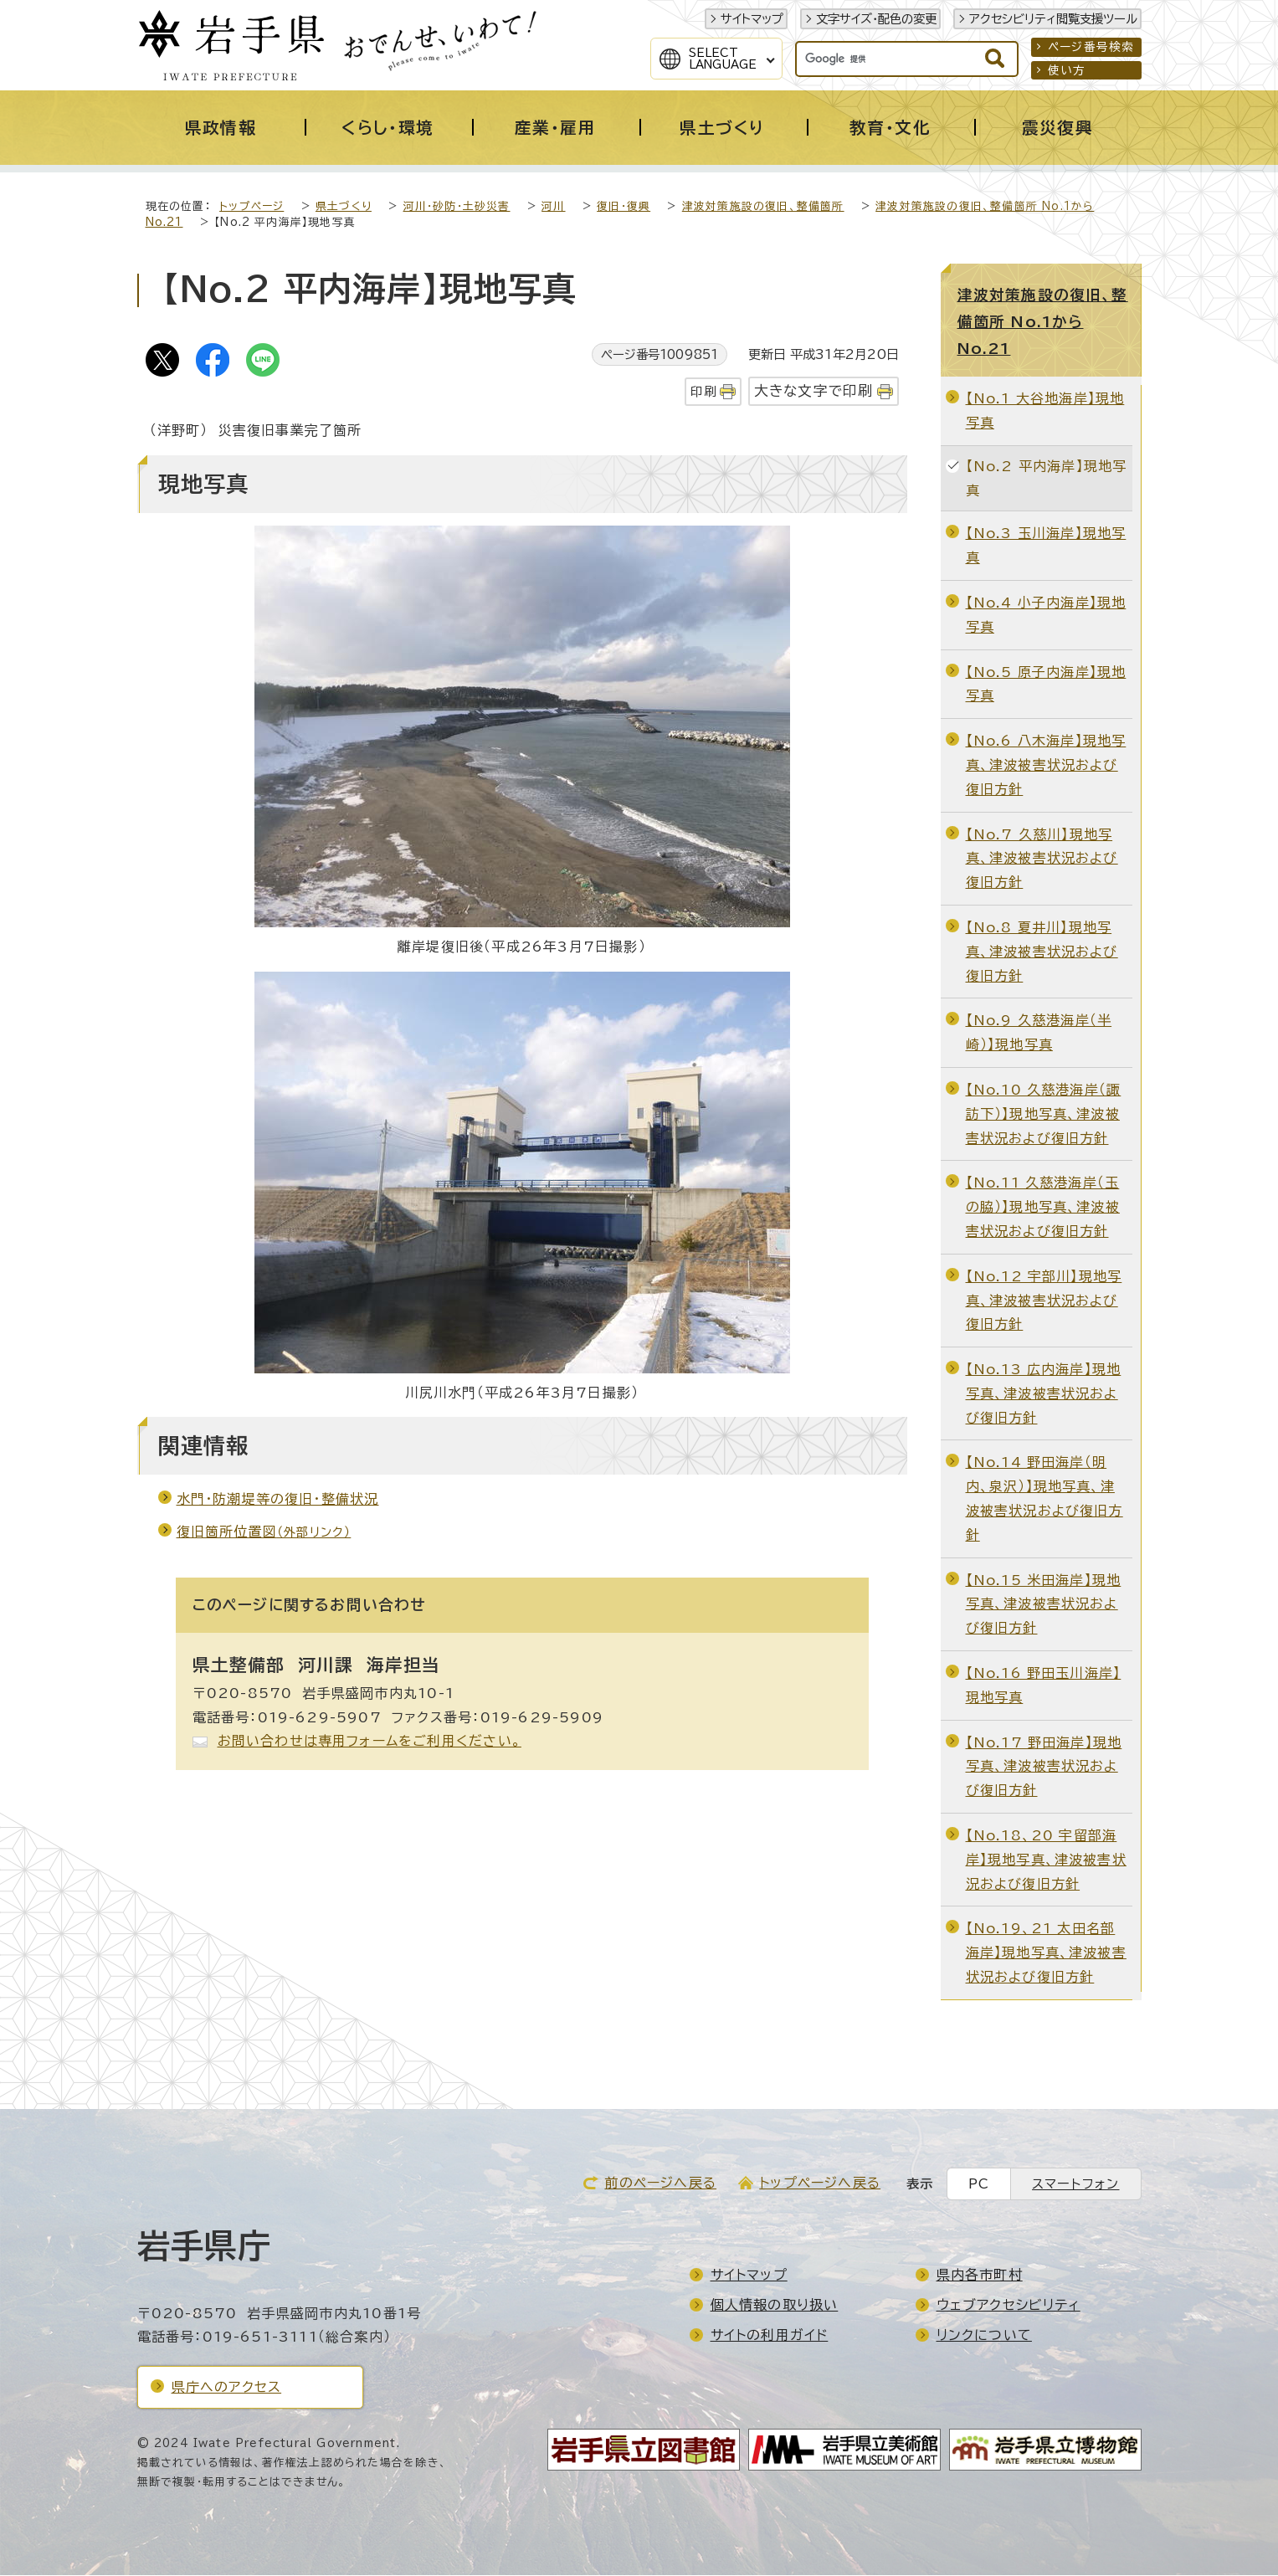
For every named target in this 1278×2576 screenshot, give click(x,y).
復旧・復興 (623, 207)
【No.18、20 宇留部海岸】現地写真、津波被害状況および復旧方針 (1046, 1860)
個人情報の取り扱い (775, 2305)
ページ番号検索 (1091, 47)
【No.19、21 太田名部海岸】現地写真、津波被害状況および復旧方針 (1046, 1953)
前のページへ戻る (660, 2183)
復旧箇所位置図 (264, 1532)
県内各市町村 (980, 2275)
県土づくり (344, 207)
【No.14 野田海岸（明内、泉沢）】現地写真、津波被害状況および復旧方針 (1044, 1499)
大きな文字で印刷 (814, 391)
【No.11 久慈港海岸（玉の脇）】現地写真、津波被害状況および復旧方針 (1043, 1208)
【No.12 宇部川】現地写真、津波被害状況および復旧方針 (1044, 1301)
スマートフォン (1075, 2184)
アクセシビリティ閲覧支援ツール (1053, 19)
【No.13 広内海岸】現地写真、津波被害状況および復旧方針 (1043, 1394)
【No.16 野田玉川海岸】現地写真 (1043, 1686)
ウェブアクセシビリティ (1008, 2305)
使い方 (1067, 70)
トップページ (251, 207)
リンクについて (984, 2336)
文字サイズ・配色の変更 (876, 19)
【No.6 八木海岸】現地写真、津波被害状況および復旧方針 (1046, 766)
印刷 (703, 392)
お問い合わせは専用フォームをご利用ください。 (369, 1741)
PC (978, 2184)
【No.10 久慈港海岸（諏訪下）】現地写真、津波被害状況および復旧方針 (1043, 1115)
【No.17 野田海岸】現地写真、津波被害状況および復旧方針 (1044, 1768)
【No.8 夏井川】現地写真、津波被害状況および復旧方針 (1042, 952)
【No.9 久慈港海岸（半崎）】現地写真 (1039, 1033)
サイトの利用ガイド (770, 2336)
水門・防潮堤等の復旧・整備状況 (278, 1499)
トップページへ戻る (819, 2183)
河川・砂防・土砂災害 (457, 207)
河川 (553, 207)
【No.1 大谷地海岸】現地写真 (1045, 411)
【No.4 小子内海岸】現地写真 (1046, 615)
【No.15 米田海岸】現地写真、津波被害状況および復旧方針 (1043, 1605)
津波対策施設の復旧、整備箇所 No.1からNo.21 (1042, 322)
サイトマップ (752, 19)
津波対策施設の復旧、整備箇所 (763, 207)
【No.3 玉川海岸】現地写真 (1046, 546)
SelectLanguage (723, 58)
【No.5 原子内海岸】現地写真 (1046, 685)
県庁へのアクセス (227, 2387)
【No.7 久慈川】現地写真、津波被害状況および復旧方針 (1042, 859)
